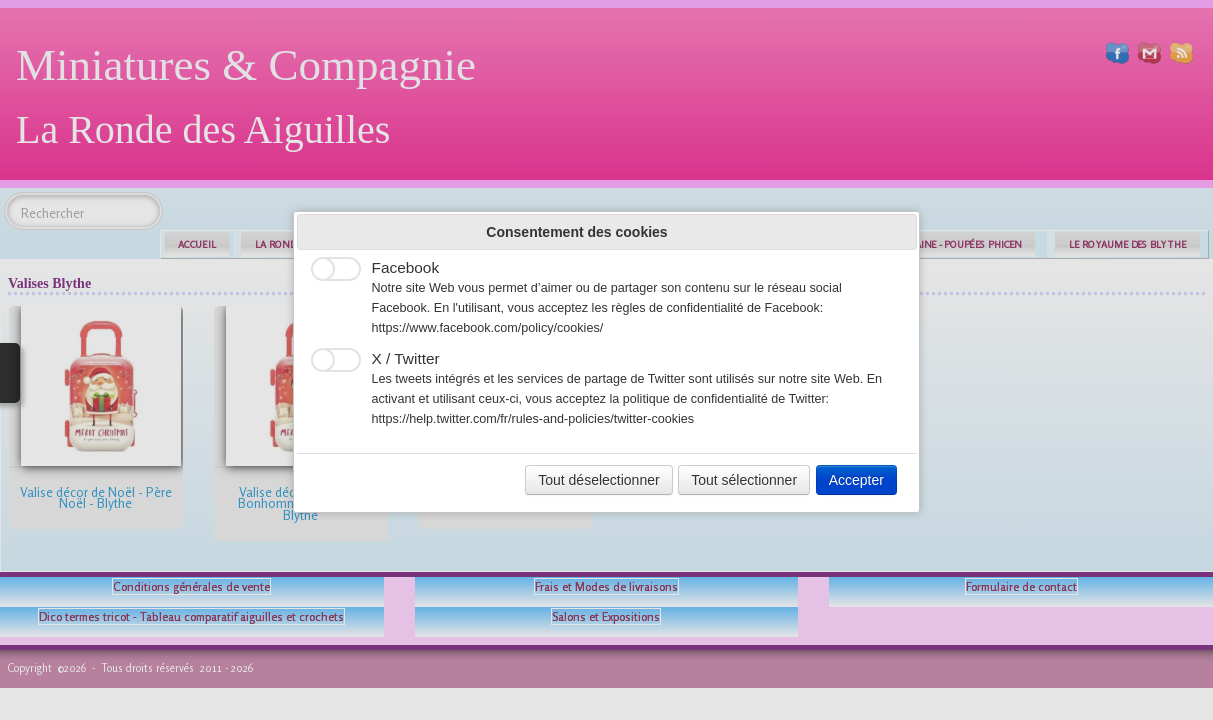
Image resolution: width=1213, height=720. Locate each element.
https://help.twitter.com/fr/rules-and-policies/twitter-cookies (533, 419)
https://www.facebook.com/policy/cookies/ (488, 328)
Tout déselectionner (598, 480)
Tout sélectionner (744, 480)
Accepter (856, 480)
